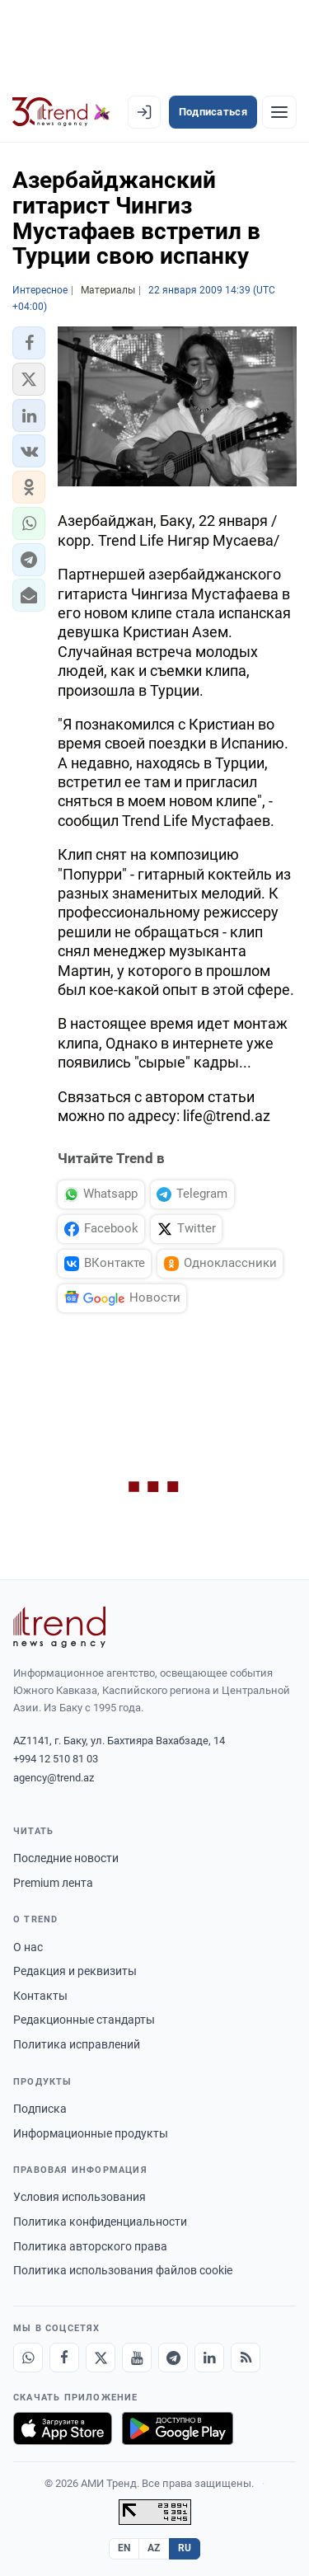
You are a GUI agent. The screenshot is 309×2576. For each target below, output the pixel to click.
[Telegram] (173, 2357)
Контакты (40, 1995)
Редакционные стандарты (84, 2019)
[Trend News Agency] (59, 1627)
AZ (154, 2548)
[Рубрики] (279, 112)
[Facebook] (64, 2357)
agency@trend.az (53, 1777)
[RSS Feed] (245, 2357)
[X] (100, 2357)
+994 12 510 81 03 (55, 1759)
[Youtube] (137, 2357)
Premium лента (53, 1882)
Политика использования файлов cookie (122, 2270)
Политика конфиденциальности (100, 2221)
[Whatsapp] (28, 2357)
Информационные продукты (90, 2133)
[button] (28, 343)
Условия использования (79, 2196)
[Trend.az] (61, 112)
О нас (28, 1947)
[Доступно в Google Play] (177, 2428)
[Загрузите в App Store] (62, 2428)
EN (124, 2548)
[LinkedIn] (209, 2357)
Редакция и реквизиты (75, 1971)
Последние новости (66, 1858)
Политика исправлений (76, 2044)
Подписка (40, 2108)
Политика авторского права (90, 2246)
